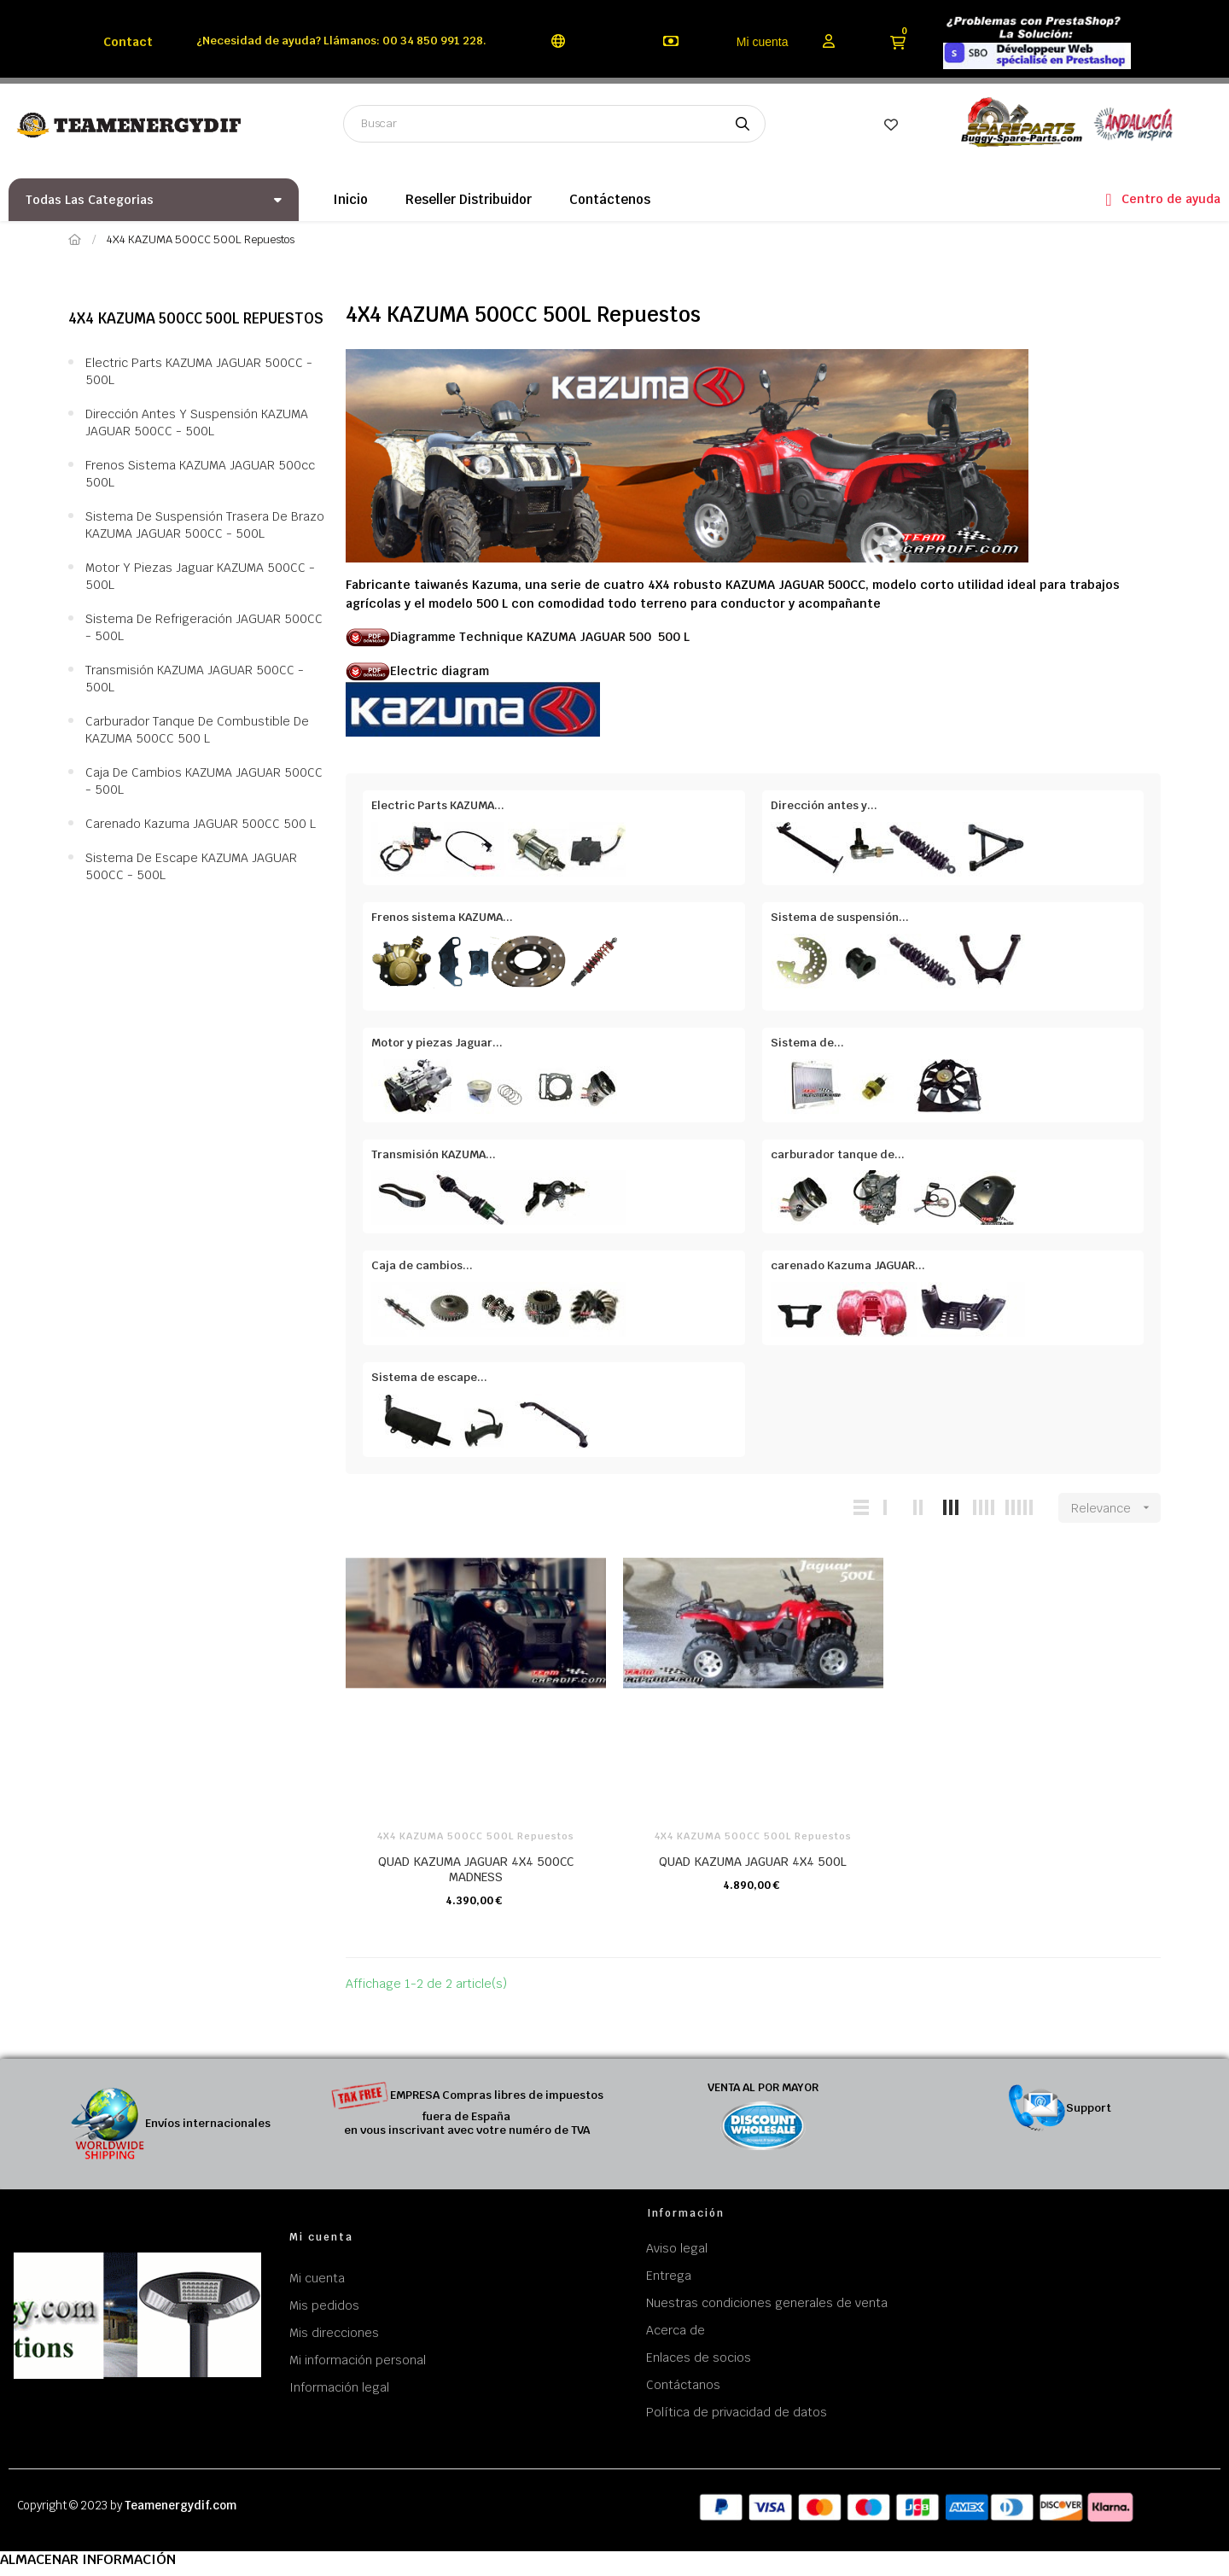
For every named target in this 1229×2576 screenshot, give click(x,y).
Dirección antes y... (824, 805)
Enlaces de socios (698, 2357)
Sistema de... (807, 1042)
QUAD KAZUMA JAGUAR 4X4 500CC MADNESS (476, 1869)
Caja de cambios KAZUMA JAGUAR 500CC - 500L (204, 781)
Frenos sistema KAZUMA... (442, 917)
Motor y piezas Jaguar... (437, 1042)
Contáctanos (683, 2384)
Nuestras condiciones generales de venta (767, 2303)
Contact (128, 42)
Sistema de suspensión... (840, 917)
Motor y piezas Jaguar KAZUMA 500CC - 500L (200, 576)
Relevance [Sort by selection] (1116, 1508)
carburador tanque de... (838, 1154)
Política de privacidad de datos (736, 2412)
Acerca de (675, 2330)
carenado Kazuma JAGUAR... (848, 1265)
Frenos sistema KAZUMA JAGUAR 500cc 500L (200, 474)
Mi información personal (357, 2360)
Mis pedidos (324, 2305)
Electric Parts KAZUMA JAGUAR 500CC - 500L (198, 371)
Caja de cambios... (422, 1265)
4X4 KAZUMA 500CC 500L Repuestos (195, 318)
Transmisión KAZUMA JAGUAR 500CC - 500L (194, 678)
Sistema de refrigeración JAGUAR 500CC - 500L (204, 627)
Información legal (339, 2387)
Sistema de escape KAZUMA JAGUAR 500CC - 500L (191, 866)
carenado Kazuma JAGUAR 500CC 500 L (200, 823)
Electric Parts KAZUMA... (437, 805)
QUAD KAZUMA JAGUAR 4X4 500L (753, 1861)
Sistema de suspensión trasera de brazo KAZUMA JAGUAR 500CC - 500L (204, 525)
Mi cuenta (763, 42)
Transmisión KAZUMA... (433, 1154)
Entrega (668, 2275)
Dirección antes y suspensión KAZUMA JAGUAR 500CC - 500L (196, 422)
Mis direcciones (334, 2332)
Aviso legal (677, 2248)
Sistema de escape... (429, 1377)
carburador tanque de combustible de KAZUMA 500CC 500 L (197, 730)
